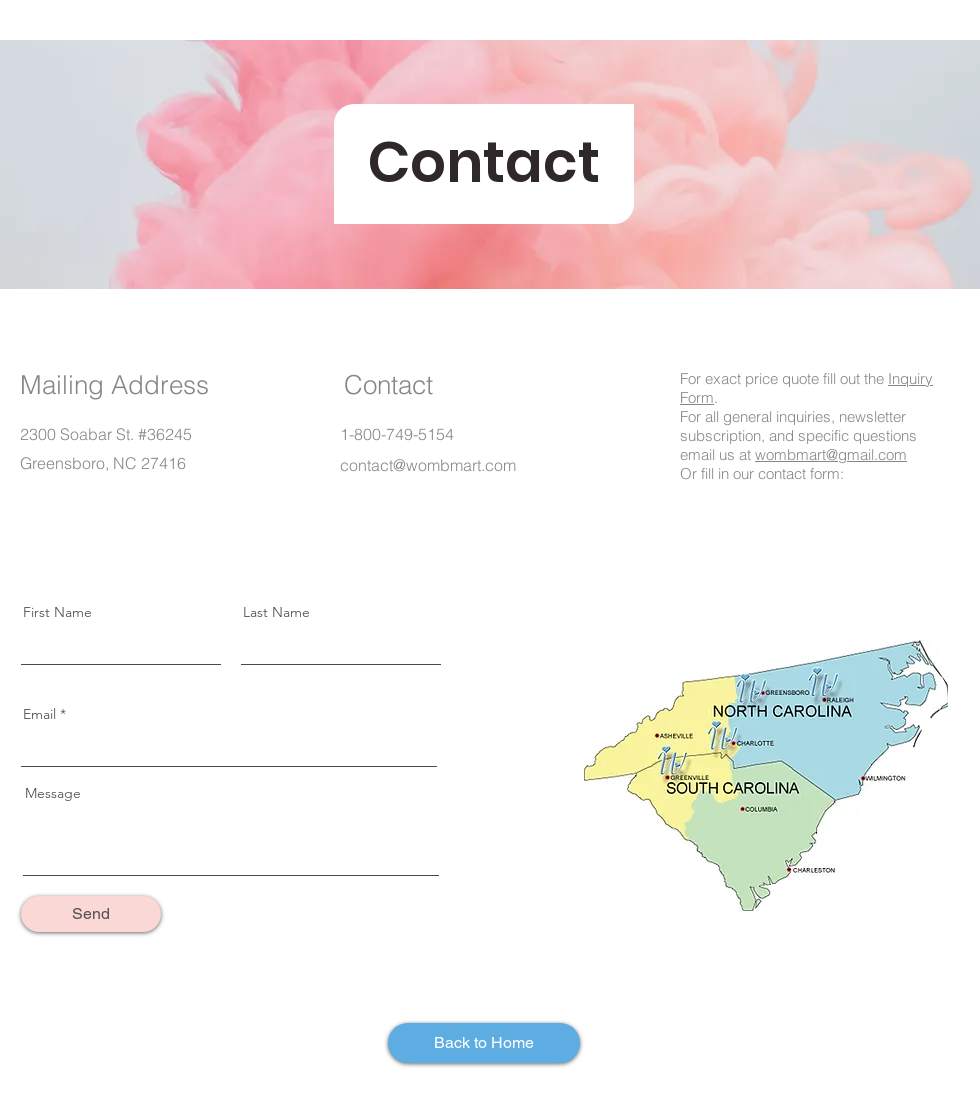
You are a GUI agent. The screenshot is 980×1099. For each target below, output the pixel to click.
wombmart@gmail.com (831, 454)
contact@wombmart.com (428, 465)
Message (53, 793)
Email (39, 714)
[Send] (91, 914)
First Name (57, 612)
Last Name (276, 612)
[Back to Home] (484, 1043)
